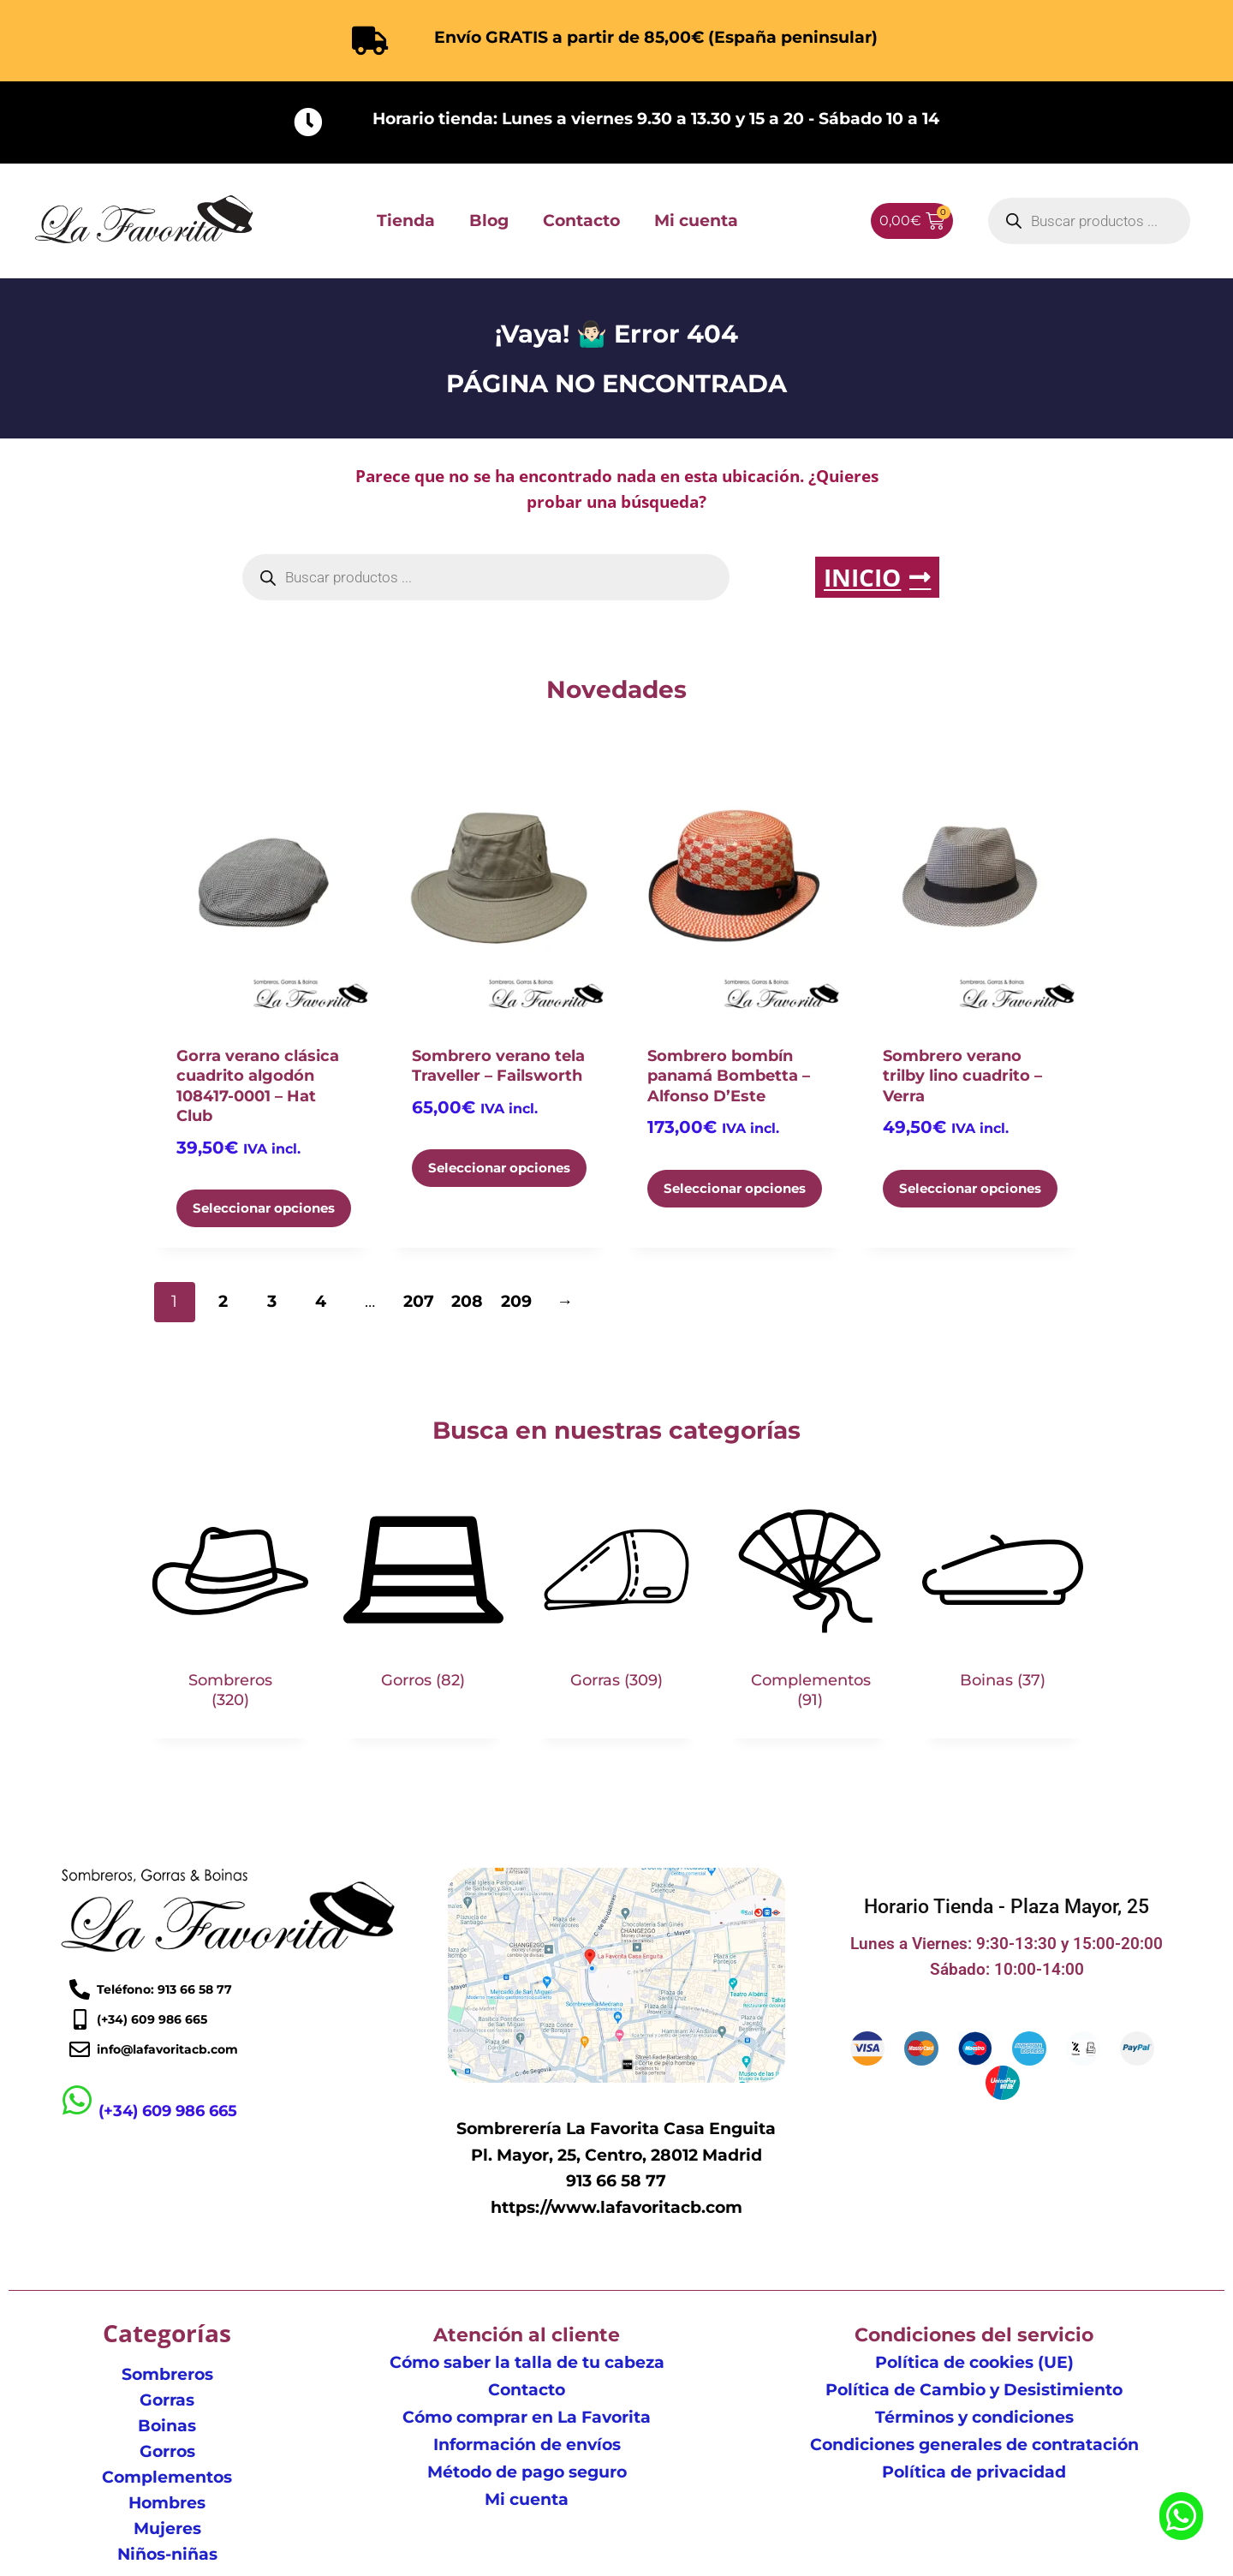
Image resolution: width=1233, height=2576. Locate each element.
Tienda (406, 220)
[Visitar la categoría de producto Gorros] (423, 1603)
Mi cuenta (696, 220)
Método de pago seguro (527, 2472)
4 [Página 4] (320, 1301)
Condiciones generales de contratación (974, 2444)
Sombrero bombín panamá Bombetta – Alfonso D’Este (728, 1076)
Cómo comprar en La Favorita (526, 2417)
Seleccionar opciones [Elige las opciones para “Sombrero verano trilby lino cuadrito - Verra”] (970, 1188)
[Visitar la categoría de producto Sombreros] (230, 1613)
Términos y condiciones (974, 2417)
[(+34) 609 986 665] (77, 2101)
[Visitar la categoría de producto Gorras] (616, 1603)
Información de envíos (527, 2444)
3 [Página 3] (272, 1301)
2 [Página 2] (223, 1301)
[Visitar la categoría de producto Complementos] (810, 1613)
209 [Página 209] (516, 1301)
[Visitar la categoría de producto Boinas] (1002, 1603)
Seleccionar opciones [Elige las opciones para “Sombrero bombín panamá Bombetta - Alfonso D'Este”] (735, 1188)
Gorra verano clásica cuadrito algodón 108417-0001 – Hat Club (257, 1085)
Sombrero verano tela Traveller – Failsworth (498, 1065)
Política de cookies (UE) (974, 2362)
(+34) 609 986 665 (168, 2111)
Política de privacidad (974, 2472)
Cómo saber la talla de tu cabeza (527, 2362)
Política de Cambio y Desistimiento (974, 2390)
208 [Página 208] (467, 1301)
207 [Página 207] (418, 1301)
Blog (489, 220)
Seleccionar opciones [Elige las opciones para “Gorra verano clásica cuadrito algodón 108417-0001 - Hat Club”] (264, 1208)
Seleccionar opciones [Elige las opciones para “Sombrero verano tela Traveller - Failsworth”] (499, 1168)
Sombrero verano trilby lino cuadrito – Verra (962, 1076)
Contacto (581, 220)
